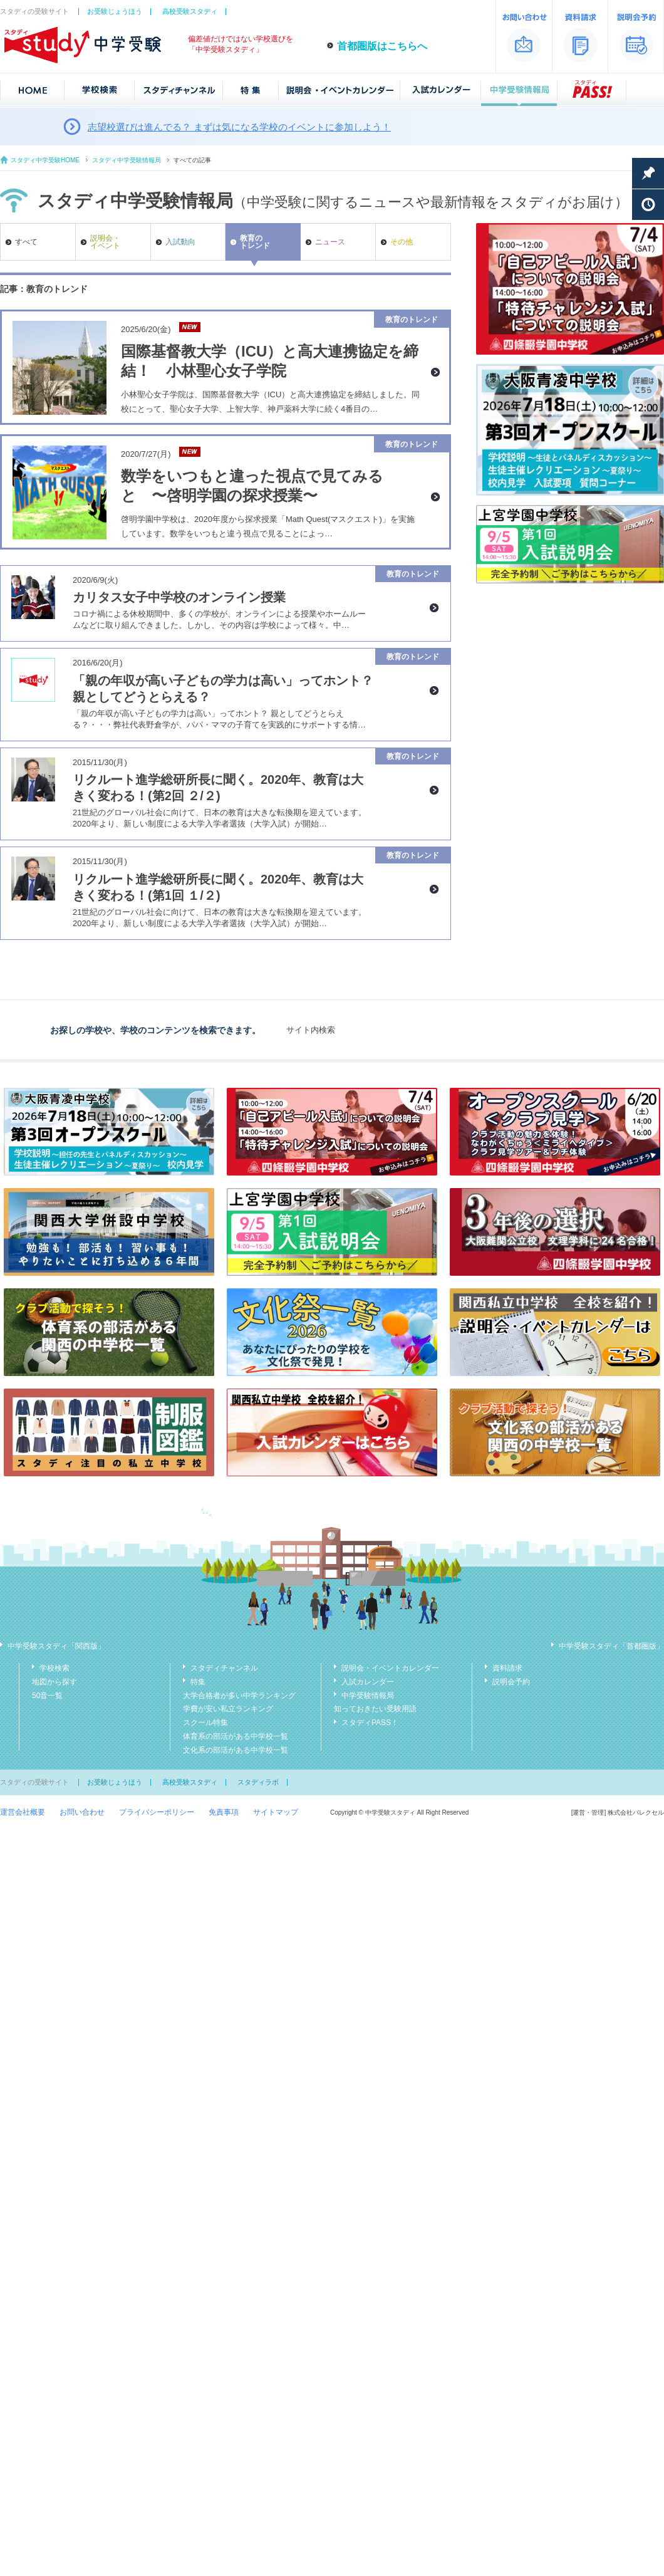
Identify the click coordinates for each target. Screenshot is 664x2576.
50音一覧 (47, 1695)
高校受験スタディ (189, 11)
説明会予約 (511, 1681)
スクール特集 (205, 1722)
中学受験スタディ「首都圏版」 (611, 1646)
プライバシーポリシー (156, 1812)
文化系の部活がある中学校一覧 (235, 1750)
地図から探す (54, 1681)
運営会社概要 (22, 1812)
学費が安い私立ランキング (228, 1708)
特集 (197, 1681)
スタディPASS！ (369, 1722)
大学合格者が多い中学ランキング (239, 1695)
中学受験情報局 (367, 1695)
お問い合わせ (82, 1812)
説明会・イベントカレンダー (390, 1668)
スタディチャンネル (224, 1668)
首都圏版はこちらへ (382, 46)
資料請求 (507, 1668)
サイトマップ (275, 1812)
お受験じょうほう (114, 11)
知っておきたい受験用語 (375, 1708)
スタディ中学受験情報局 (126, 160)
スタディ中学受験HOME (45, 160)
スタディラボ (258, 1782)
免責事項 (224, 1812)
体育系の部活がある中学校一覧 (235, 1736)
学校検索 (54, 1668)
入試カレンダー (367, 1681)
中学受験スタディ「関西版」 (56, 1646)
